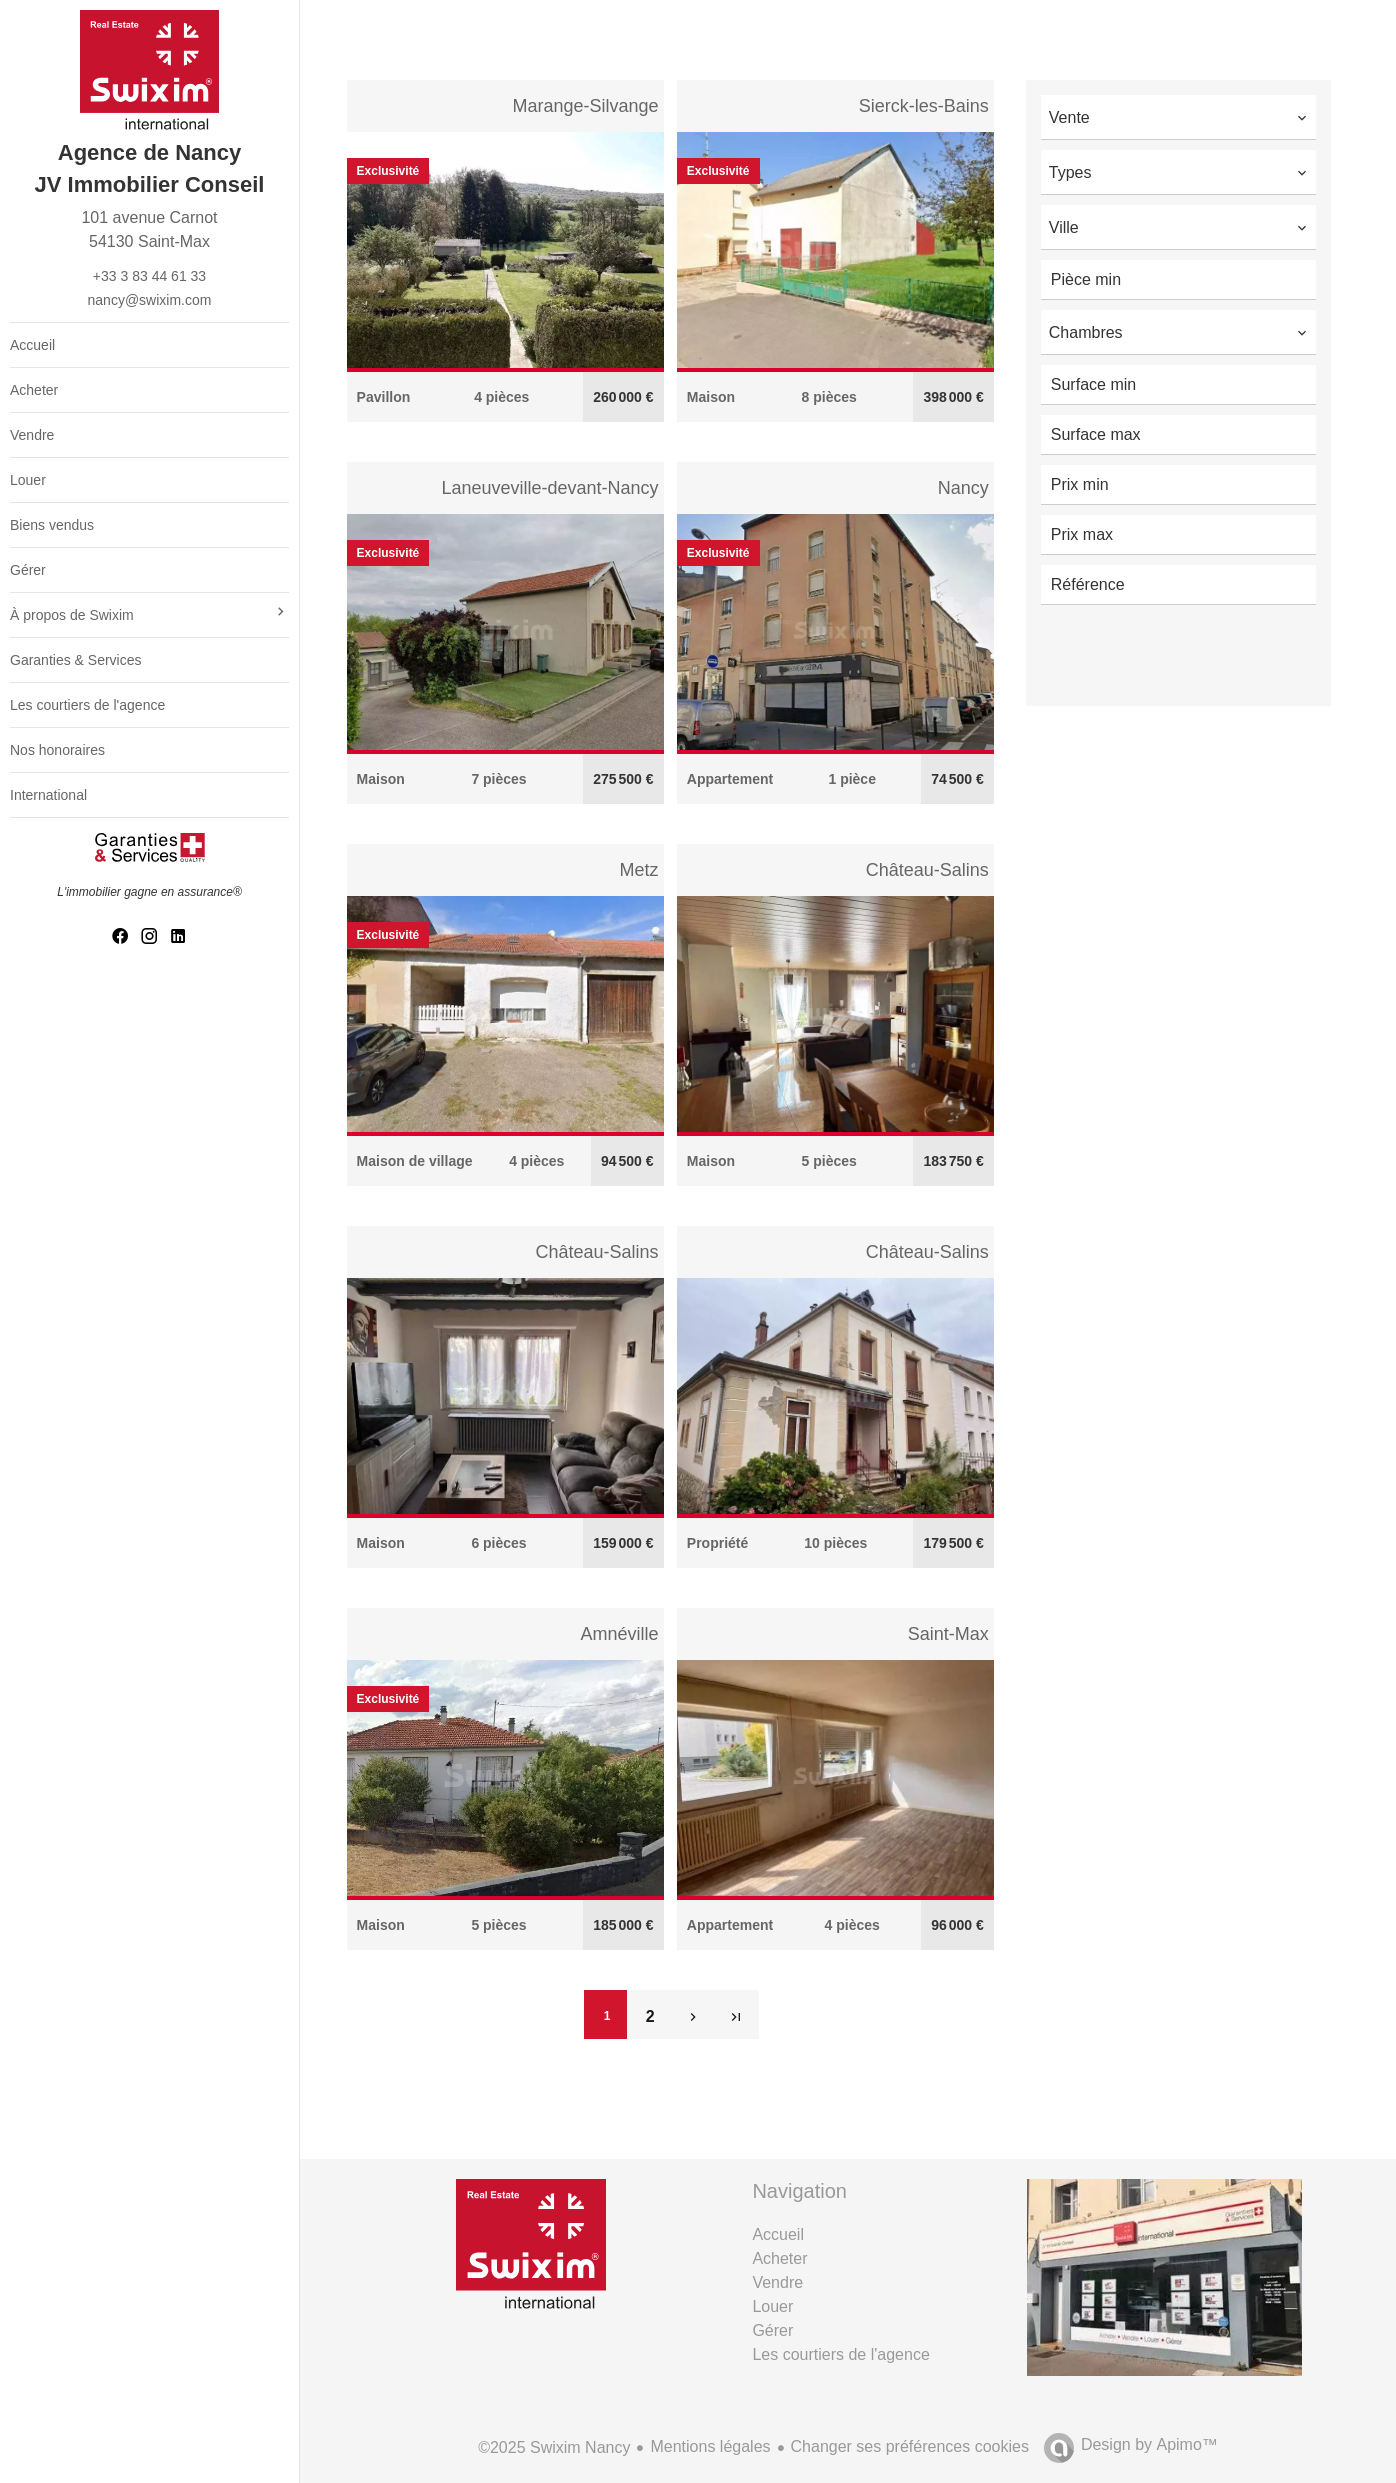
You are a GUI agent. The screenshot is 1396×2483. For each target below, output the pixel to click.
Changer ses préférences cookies (910, 2446)
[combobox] (1178, 115)
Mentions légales (710, 2446)
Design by (1149, 2444)
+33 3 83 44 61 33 (149, 276)
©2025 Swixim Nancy (554, 2447)
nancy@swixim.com (150, 300)
